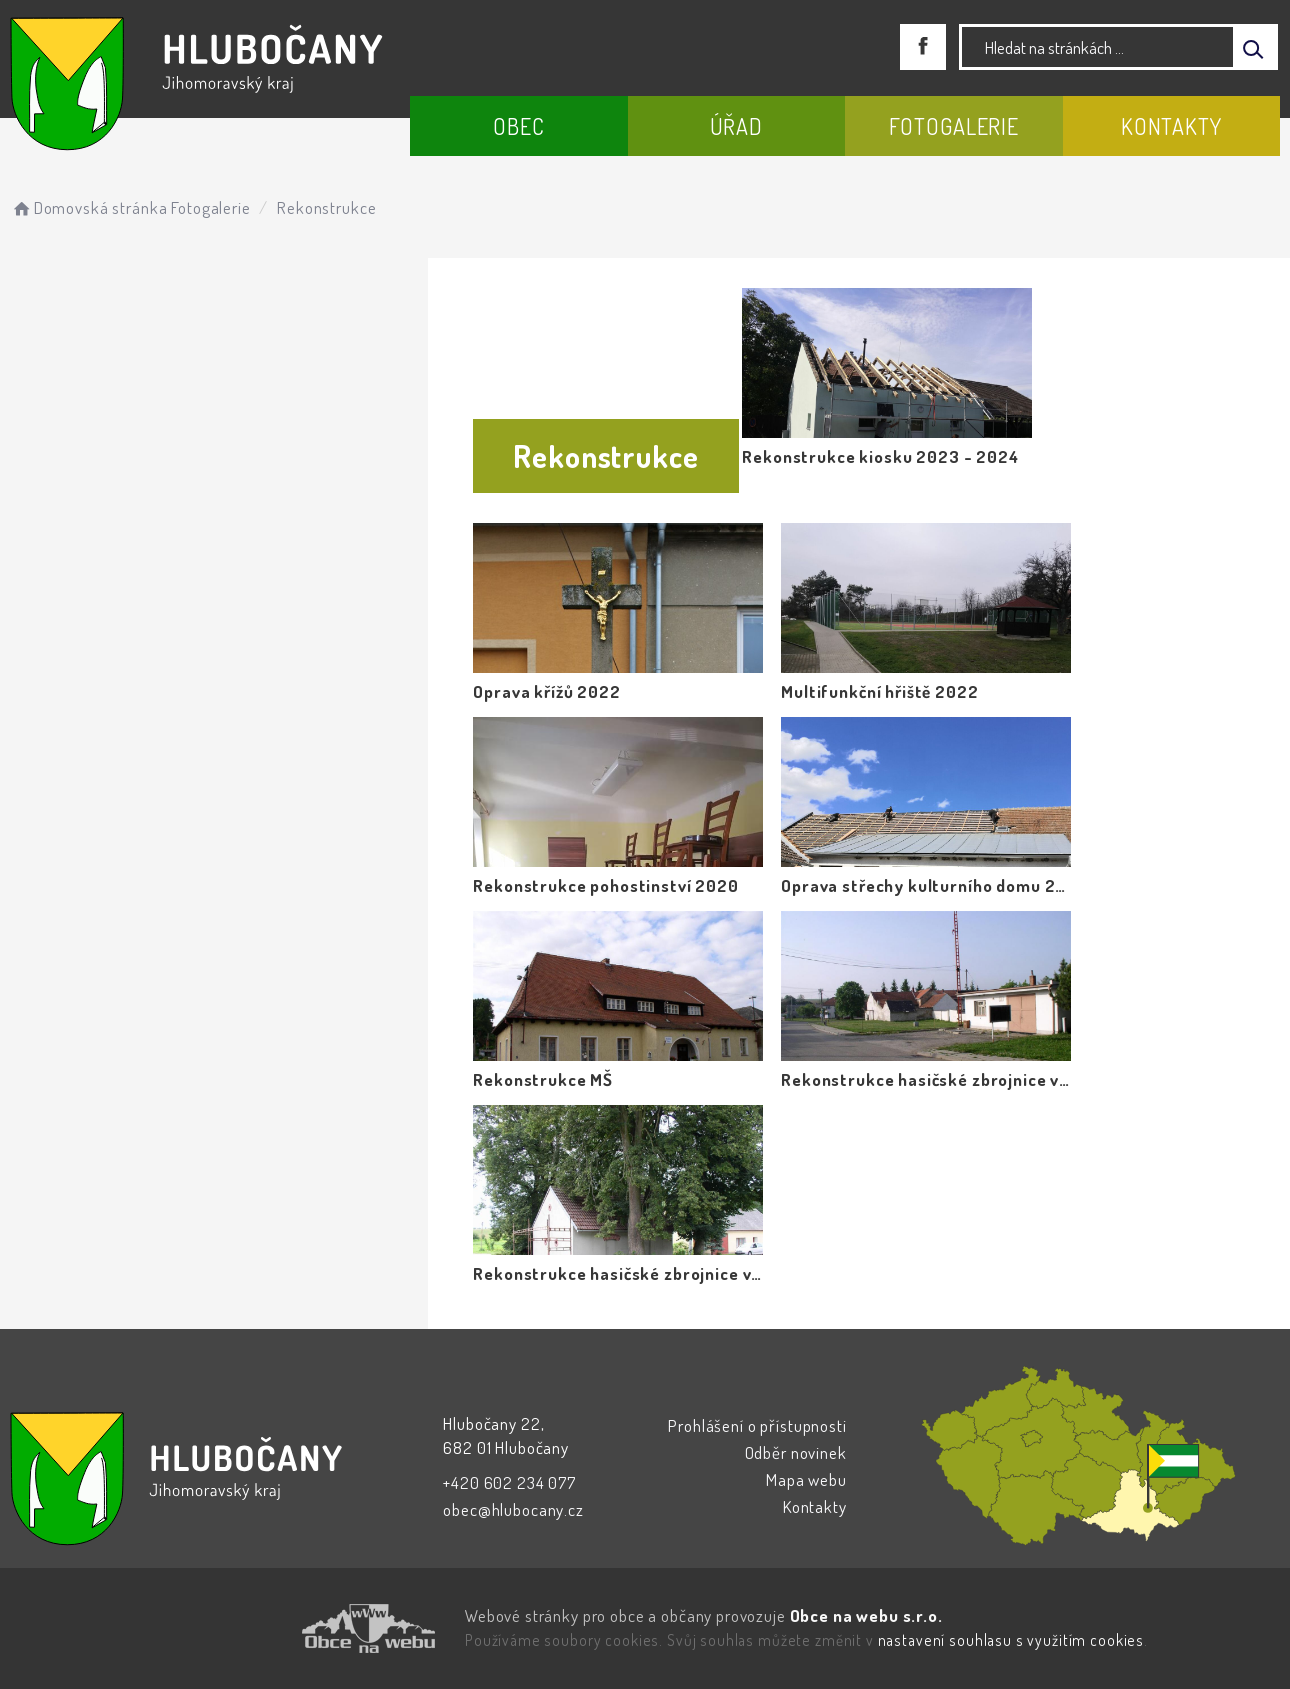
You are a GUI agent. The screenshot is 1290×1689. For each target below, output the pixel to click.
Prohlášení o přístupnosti (757, 1425)
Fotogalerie (954, 126)
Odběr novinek (796, 1452)
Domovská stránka (88, 207)
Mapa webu (806, 1479)
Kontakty (1171, 126)
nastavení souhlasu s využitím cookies (1011, 1640)
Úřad (736, 126)
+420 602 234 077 (509, 1482)
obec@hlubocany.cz (513, 1509)
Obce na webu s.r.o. (866, 1615)
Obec (518, 126)
